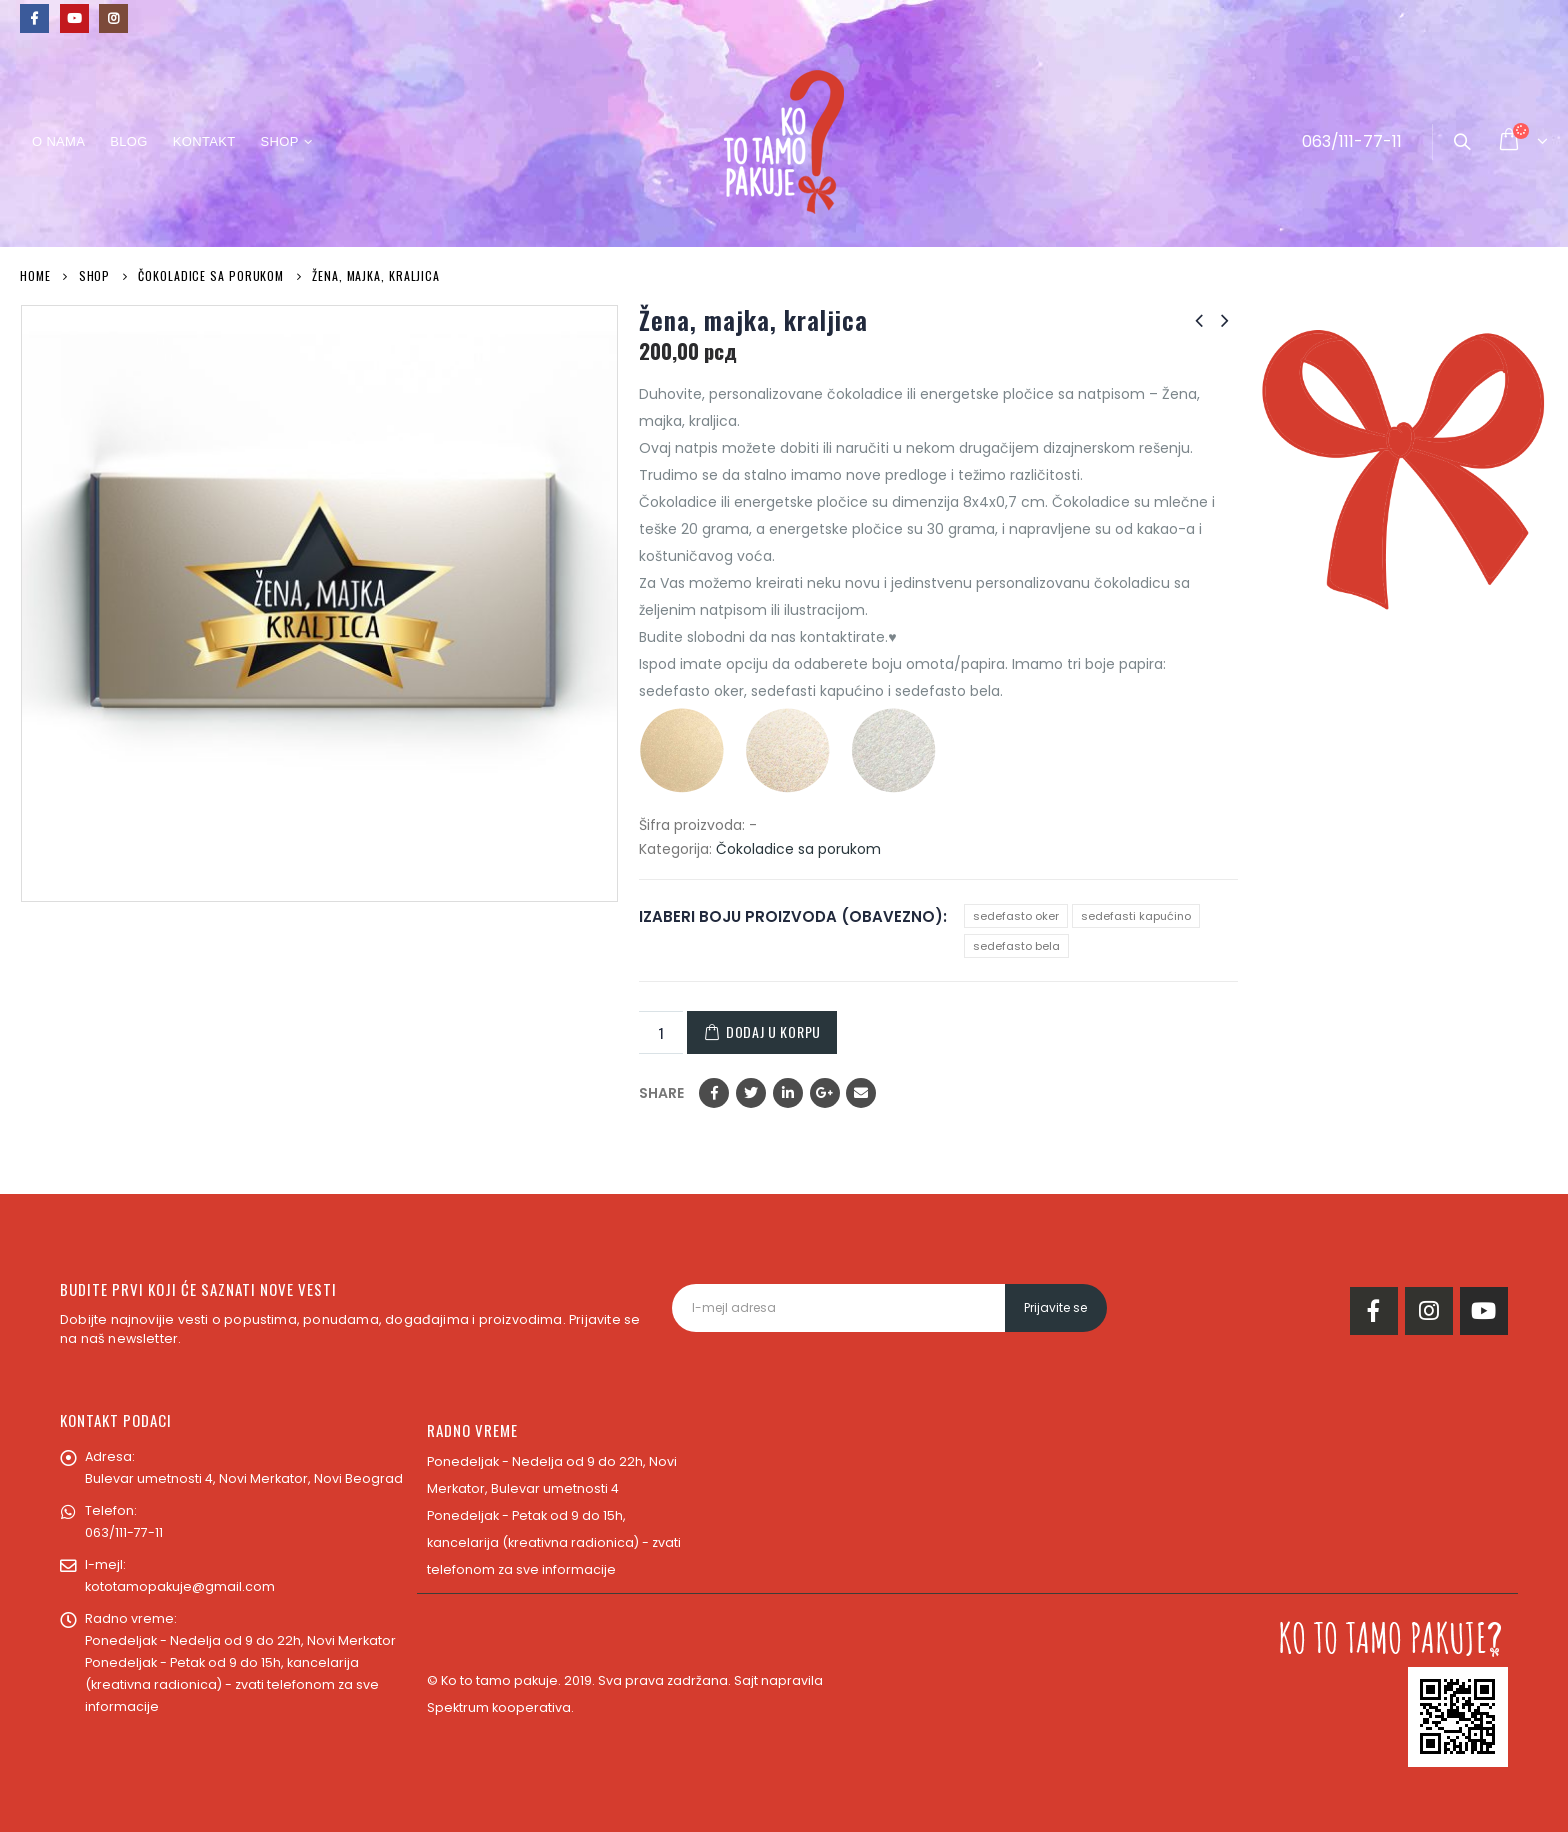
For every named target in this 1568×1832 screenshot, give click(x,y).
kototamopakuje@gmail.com (180, 1586)
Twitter (751, 1093)
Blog (128, 141)
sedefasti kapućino (1136, 916)
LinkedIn (788, 1093)
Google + (825, 1093)
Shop (279, 141)
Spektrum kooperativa (499, 1707)
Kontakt (204, 141)
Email (861, 1093)
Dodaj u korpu (773, 1031)
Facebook (714, 1093)
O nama (58, 141)
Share (661, 1093)
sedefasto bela (1016, 946)
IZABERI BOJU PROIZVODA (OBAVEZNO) (791, 916)
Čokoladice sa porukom (798, 849)
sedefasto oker (1016, 916)
